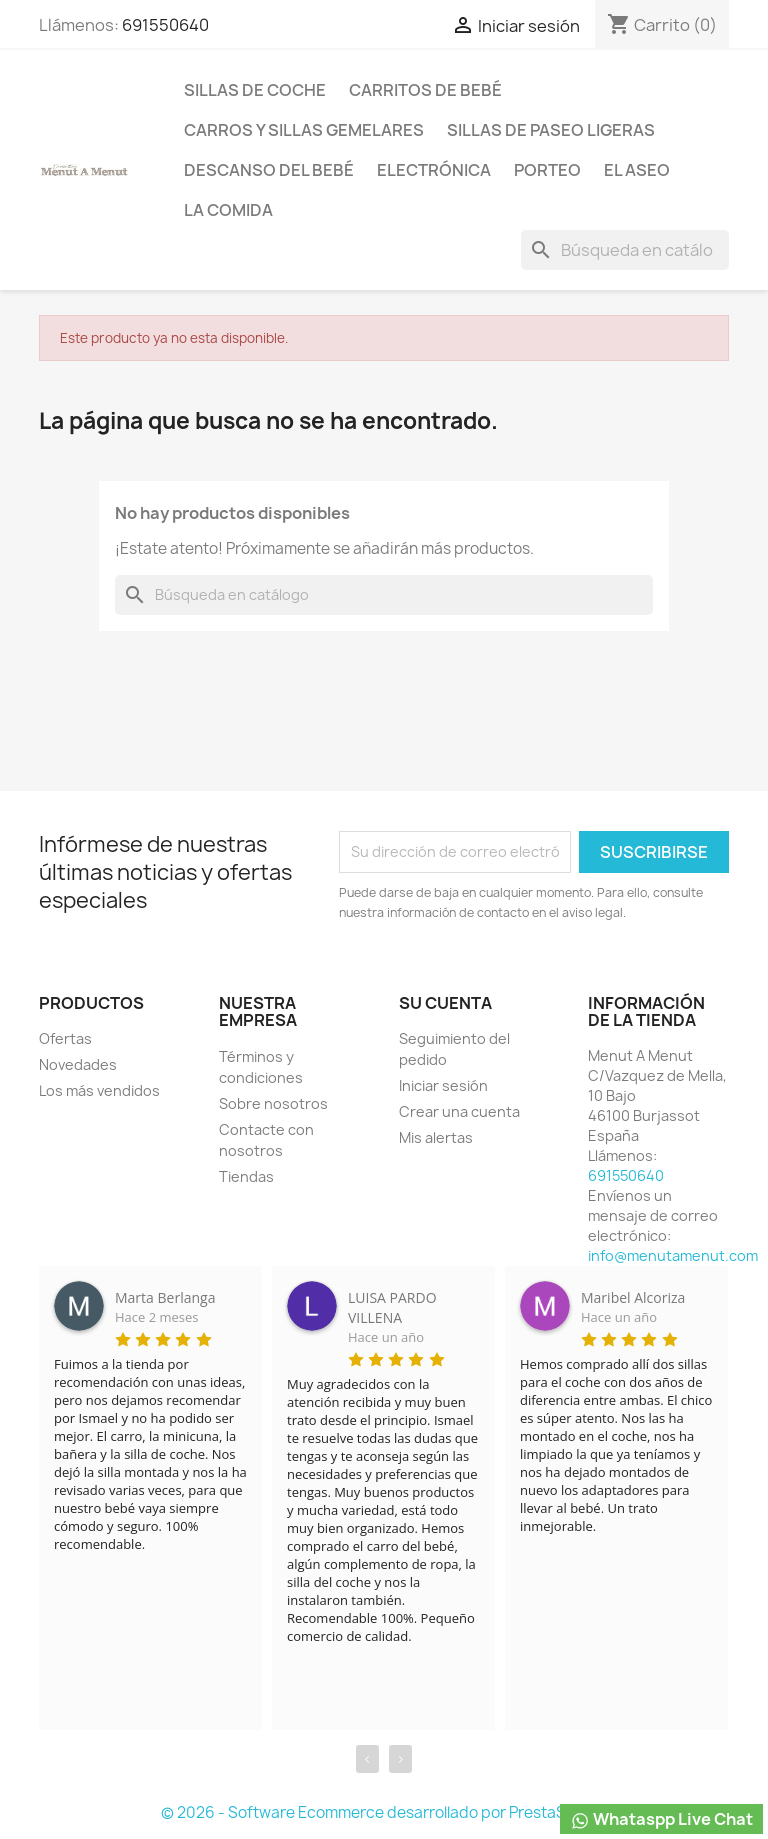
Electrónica (434, 170)
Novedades (78, 1064)
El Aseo (637, 170)
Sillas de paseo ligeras (551, 130)
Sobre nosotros (273, 1103)
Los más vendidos (99, 1090)
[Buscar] (625, 250)
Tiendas (246, 1176)
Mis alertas (436, 1137)
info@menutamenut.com (673, 1255)
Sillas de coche (255, 90)
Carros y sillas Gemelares (304, 130)
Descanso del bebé (269, 170)
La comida (228, 210)
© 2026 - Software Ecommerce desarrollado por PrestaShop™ (384, 1812)
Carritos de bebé (425, 90)
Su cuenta (445, 1003)
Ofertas (65, 1038)
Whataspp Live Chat (661, 1819)
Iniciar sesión (443, 1085)
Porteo (547, 170)
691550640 (165, 25)
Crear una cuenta (459, 1111)
